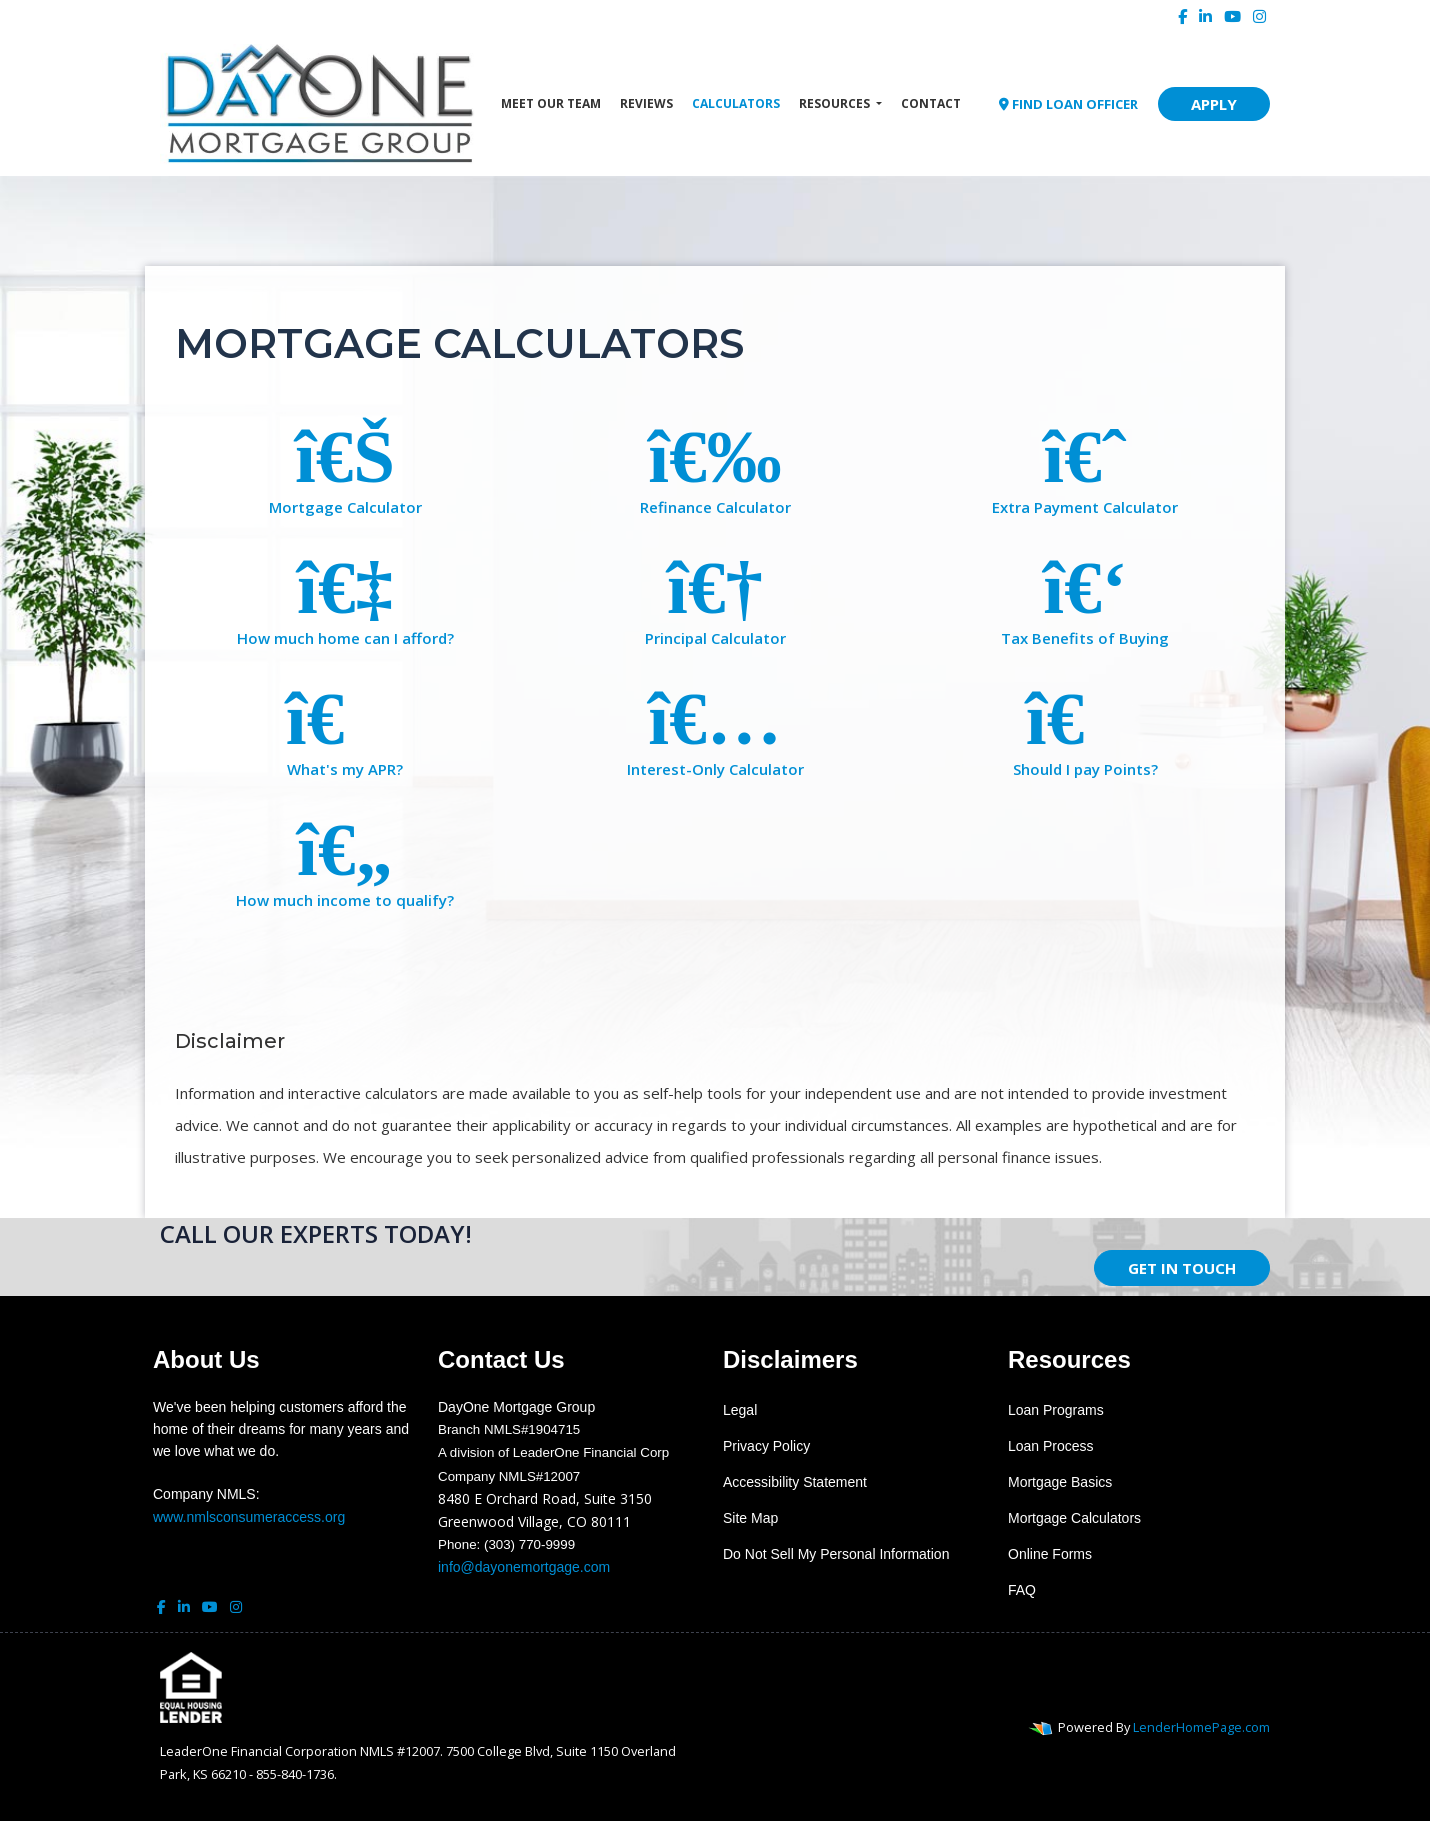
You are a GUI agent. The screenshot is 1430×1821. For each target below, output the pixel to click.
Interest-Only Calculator (715, 728)
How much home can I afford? (345, 597)
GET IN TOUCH (1182, 1268)
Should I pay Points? (1085, 728)
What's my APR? (345, 728)
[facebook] (1182, 16)
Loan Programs (1056, 1410)
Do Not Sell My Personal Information (836, 1554)
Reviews (646, 103)
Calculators (736, 103)
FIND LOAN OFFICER (1068, 104)
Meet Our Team (551, 103)
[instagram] (1259, 16)
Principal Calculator (715, 597)
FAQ (1022, 1590)
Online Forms (1050, 1554)
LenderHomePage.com (1201, 1727)
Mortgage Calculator (345, 466)
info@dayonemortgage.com (524, 1567)
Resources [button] (836, 103)
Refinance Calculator (715, 466)
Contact (931, 103)
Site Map (750, 1518)
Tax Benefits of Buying (1085, 597)
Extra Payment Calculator (1085, 466)
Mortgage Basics (1060, 1482)
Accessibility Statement (795, 1482)
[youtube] (1232, 16)
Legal (740, 1410)
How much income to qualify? (345, 859)
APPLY (1214, 104)
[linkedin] (1205, 16)
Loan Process (1051, 1446)
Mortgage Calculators (1074, 1518)
